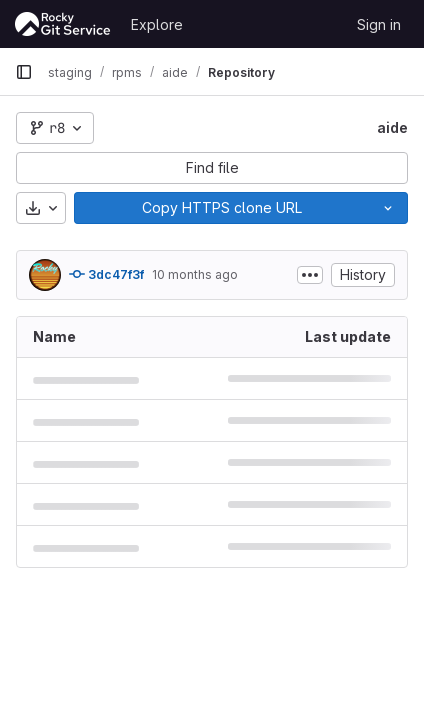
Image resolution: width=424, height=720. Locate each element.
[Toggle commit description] (310, 275)
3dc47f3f (106, 274)
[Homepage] (63, 24)
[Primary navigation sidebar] (24, 72)
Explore (157, 24)
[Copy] (221, 208)
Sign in (379, 24)
